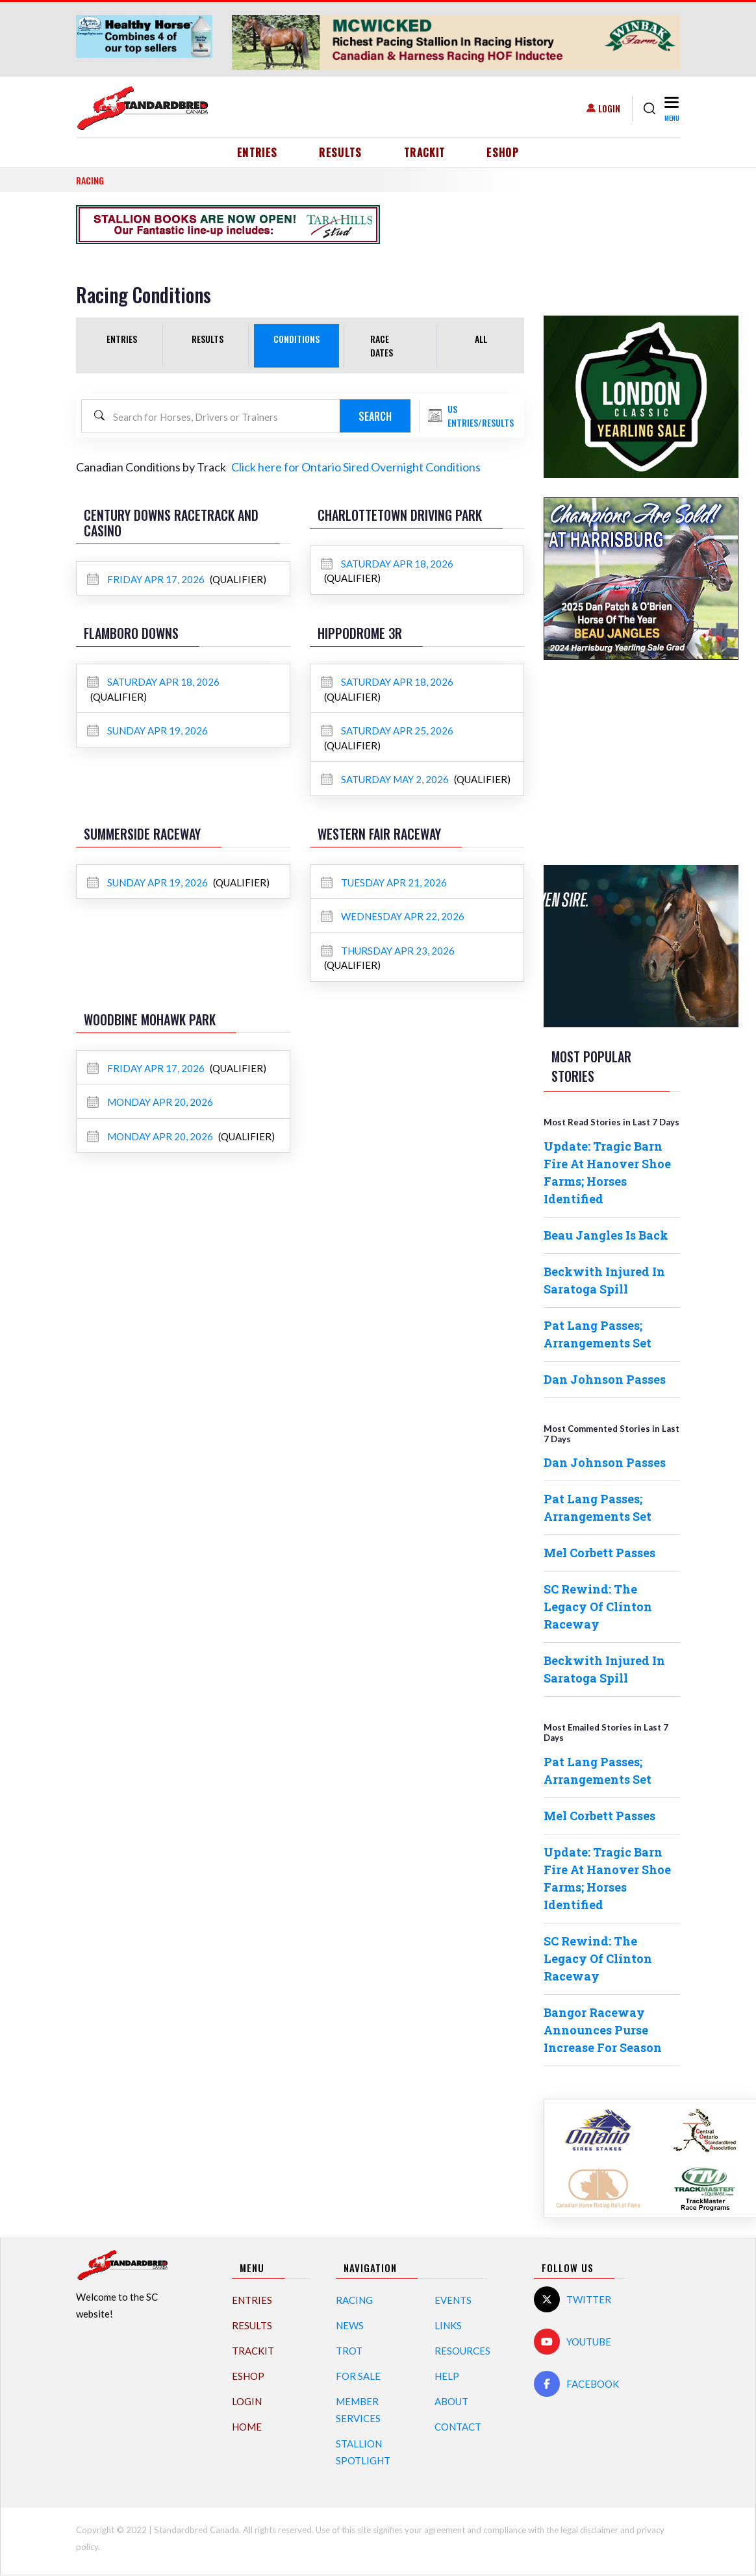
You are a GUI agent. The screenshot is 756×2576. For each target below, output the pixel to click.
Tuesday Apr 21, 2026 (384, 882)
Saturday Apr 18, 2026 (387, 563)
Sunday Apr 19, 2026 (147, 730)
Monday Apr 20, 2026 (150, 1102)
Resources (462, 2351)
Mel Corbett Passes (599, 1552)
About (451, 2401)
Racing (354, 2300)
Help (447, 2376)
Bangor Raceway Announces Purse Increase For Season (603, 2030)
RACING (90, 180)
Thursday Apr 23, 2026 (388, 951)
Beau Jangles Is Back (606, 1235)
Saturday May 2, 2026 (386, 779)
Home (247, 2426)
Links (448, 2325)
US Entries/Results (480, 415)
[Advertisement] (641, 760)
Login (609, 108)
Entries (257, 152)
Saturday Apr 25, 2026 (387, 730)
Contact (458, 2426)
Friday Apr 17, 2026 (147, 579)
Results (340, 152)
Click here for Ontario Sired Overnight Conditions (356, 467)
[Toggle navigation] (670, 108)
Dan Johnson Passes (605, 1379)
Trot (349, 2351)
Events (453, 2300)
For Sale (358, 2376)
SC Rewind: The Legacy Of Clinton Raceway (598, 1606)
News (350, 2325)
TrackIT (425, 152)
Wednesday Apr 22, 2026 (392, 916)
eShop (502, 152)
